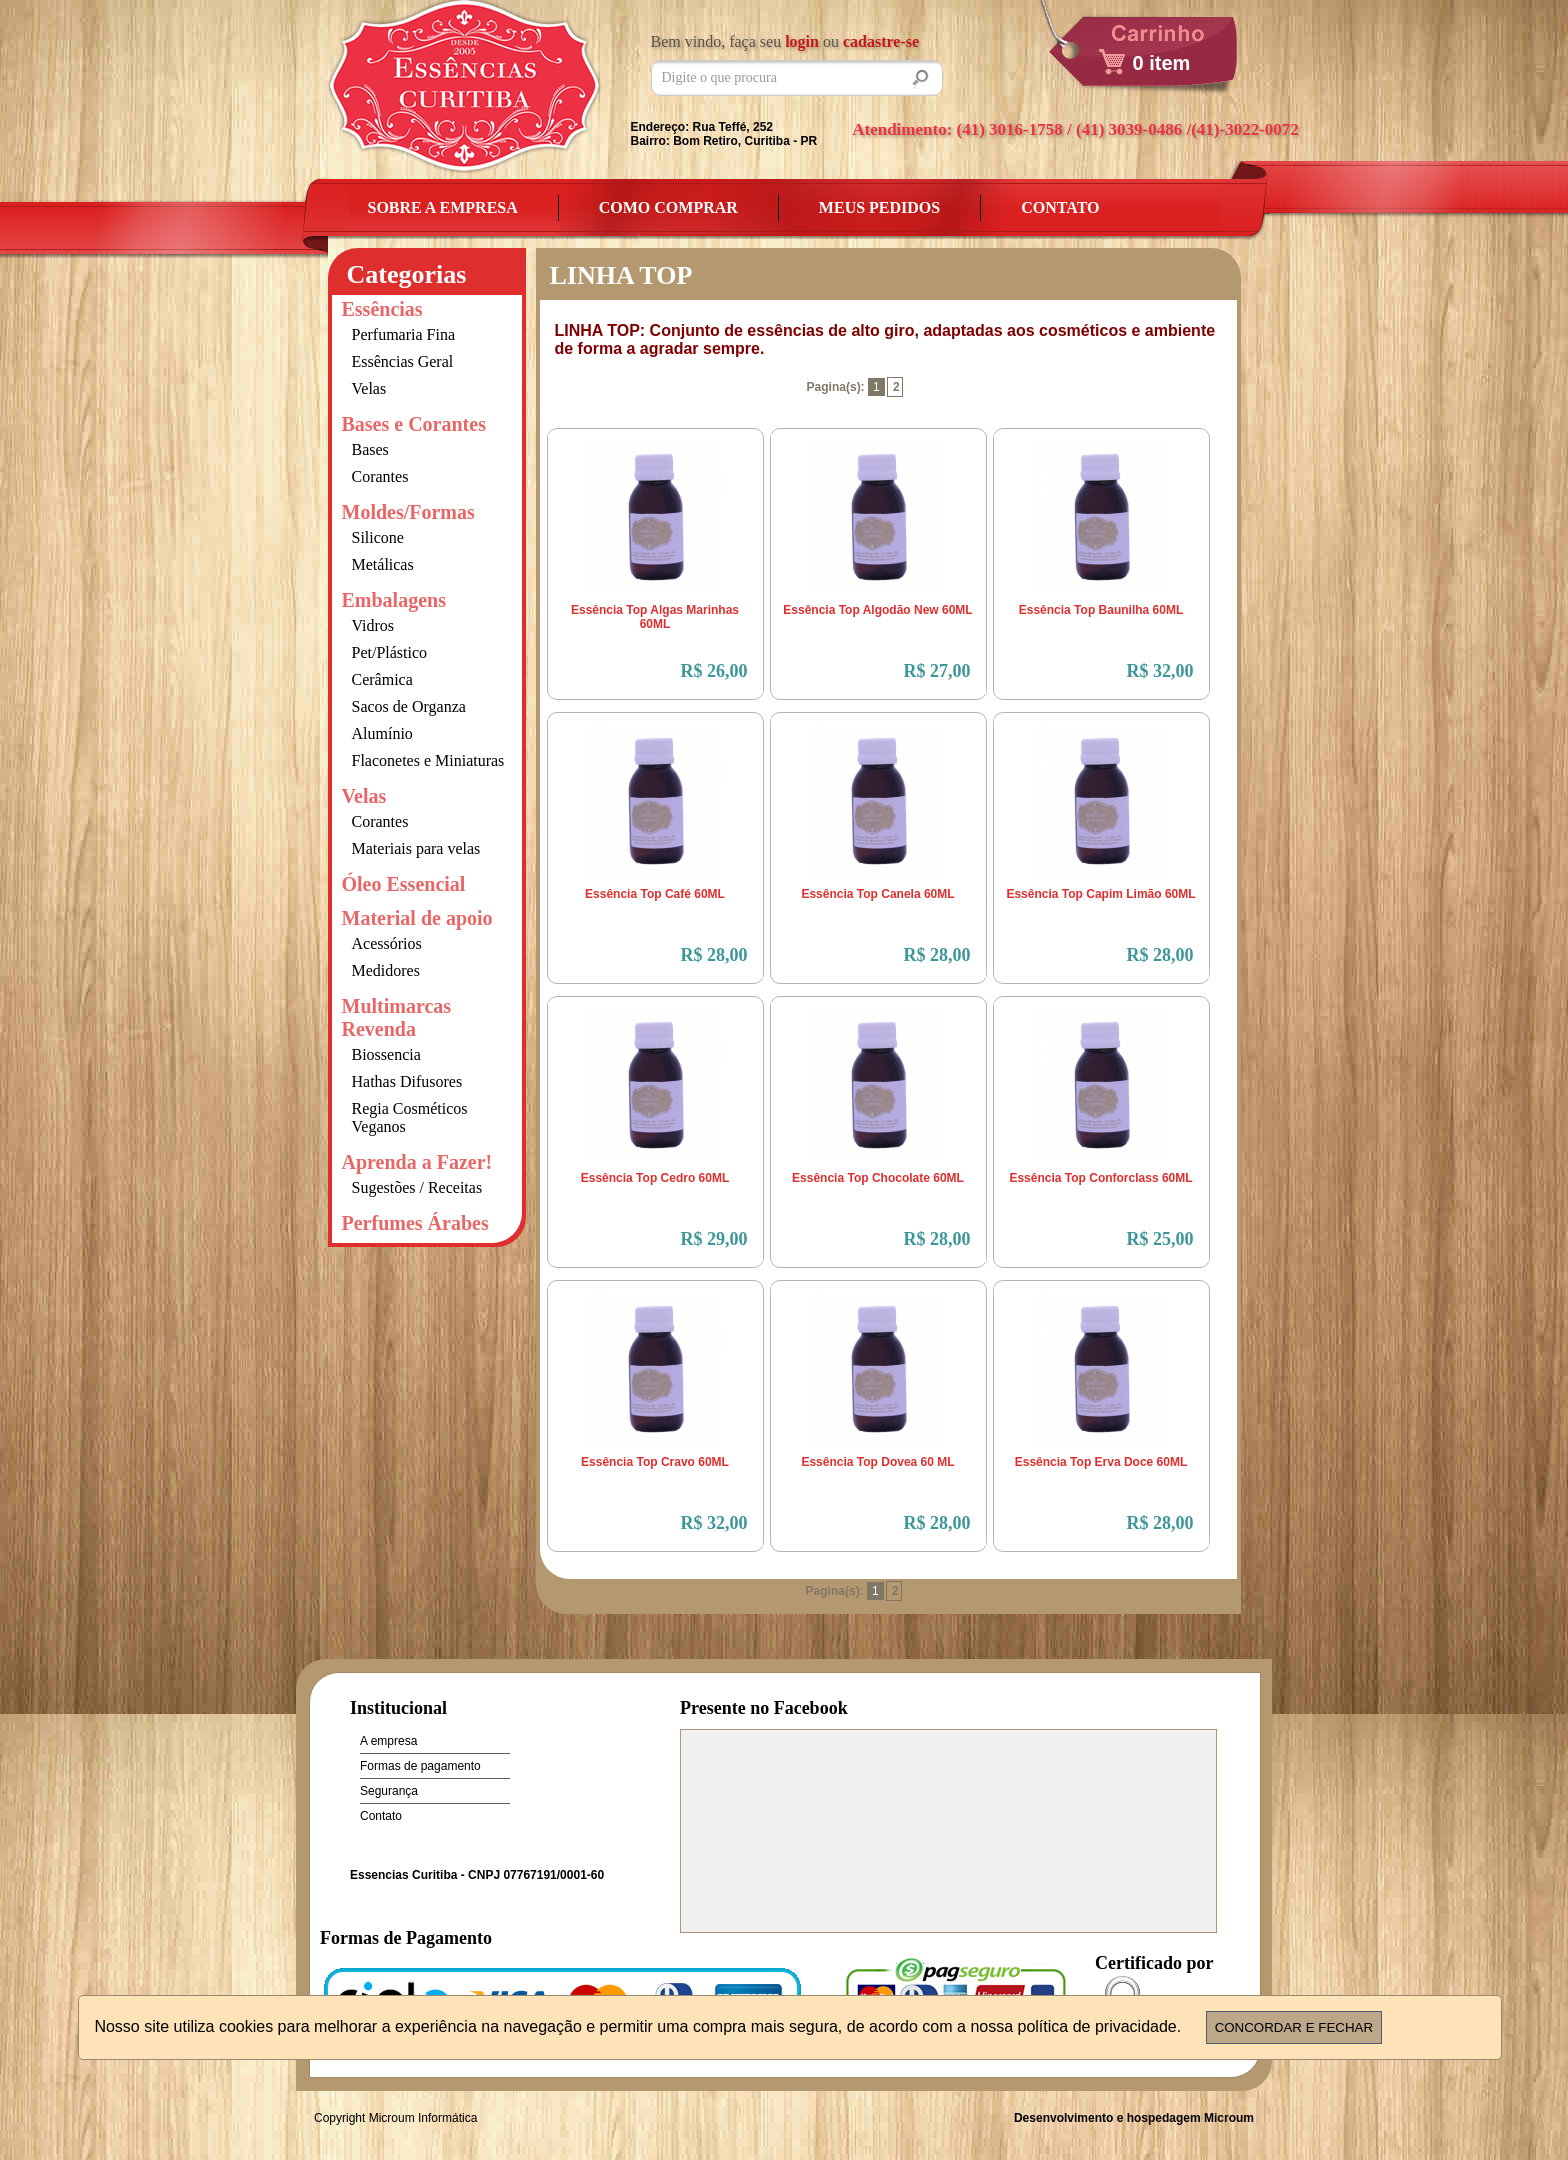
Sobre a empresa (443, 207)
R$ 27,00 (937, 671)
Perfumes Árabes (415, 1223)
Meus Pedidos (879, 207)
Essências (382, 309)
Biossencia (386, 1054)
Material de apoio (417, 918)
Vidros (373, 625)
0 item (1162, 63)
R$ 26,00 (714, 671)
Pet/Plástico (390, 652)
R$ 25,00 (1160, 1239)
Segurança (389, 1791)
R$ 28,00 (714, 955)
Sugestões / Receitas (417, 1187)
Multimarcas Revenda (397, 1017)
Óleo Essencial (404, 884)
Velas (369, 388)
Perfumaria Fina (404, 334)
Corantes (380, 476)
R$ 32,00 (1160, 671)
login (802, 41)
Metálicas (383, 564)
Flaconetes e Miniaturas (428, 760)
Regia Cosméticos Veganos (410, 1117)
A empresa (388, 1741)
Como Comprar (668, 207)
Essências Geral (403, 361)
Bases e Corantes (414, 424)
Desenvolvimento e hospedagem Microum (1134, 2118)
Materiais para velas (416, 848)
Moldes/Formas (408, 512)
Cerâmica (382, 679)
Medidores (386, 970)
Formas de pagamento (420, 1766)
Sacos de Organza (409, 706)
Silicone (378, 537)
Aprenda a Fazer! (417, 1162)
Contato (1060, 207)
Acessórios (387, 943)
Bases (370, 449)
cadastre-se (881, 41)
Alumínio (382, 733)
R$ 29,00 (714, 1239)
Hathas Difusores (407, 1081)
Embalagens (394, 600)
